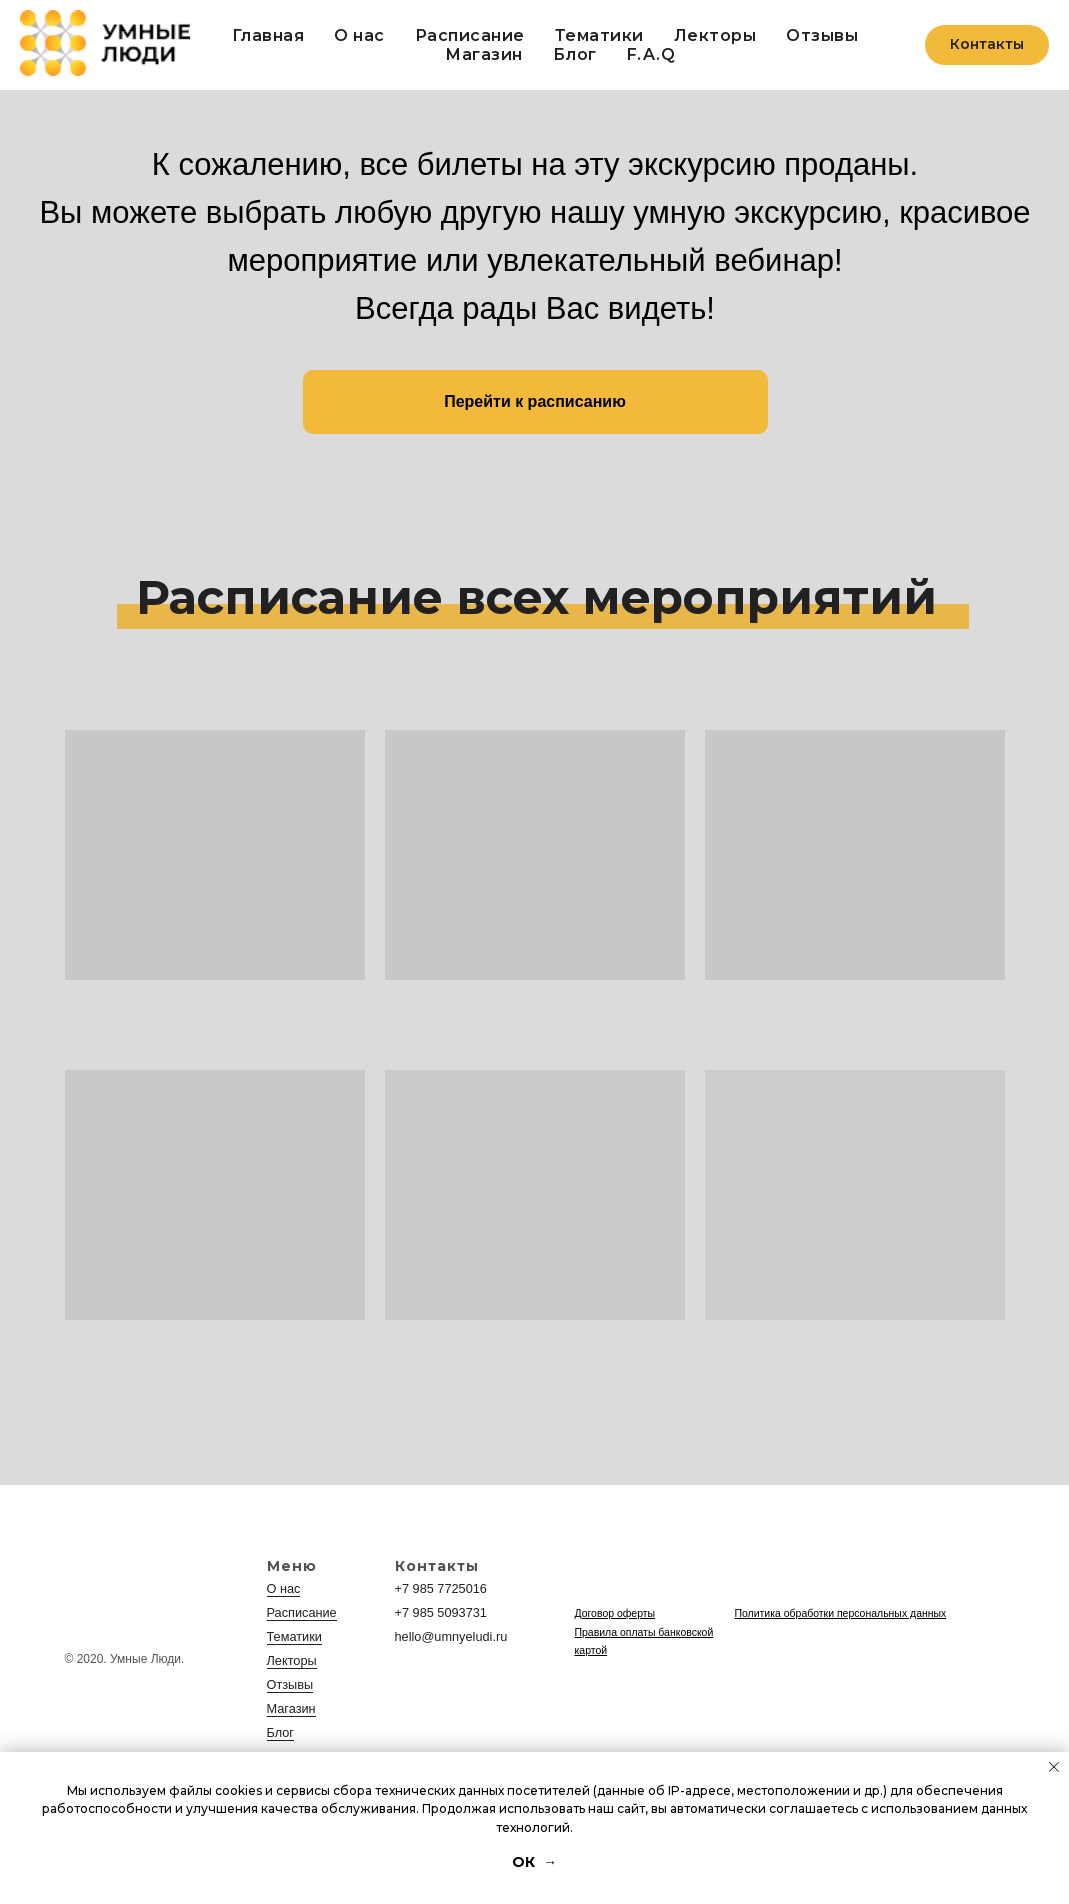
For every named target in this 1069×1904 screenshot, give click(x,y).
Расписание (470, 35)
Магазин (290, 1709)
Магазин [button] (484, 54)
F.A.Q (651, 54)
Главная (268, 35)
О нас (359, 35)
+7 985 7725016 (438, 1589)
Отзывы (822, 35)
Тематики (599, 35)
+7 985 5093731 (438, 1613)
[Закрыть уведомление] (1054, 1767)
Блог (575, 54)
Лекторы (715, 35)
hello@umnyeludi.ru (448, 1637)
